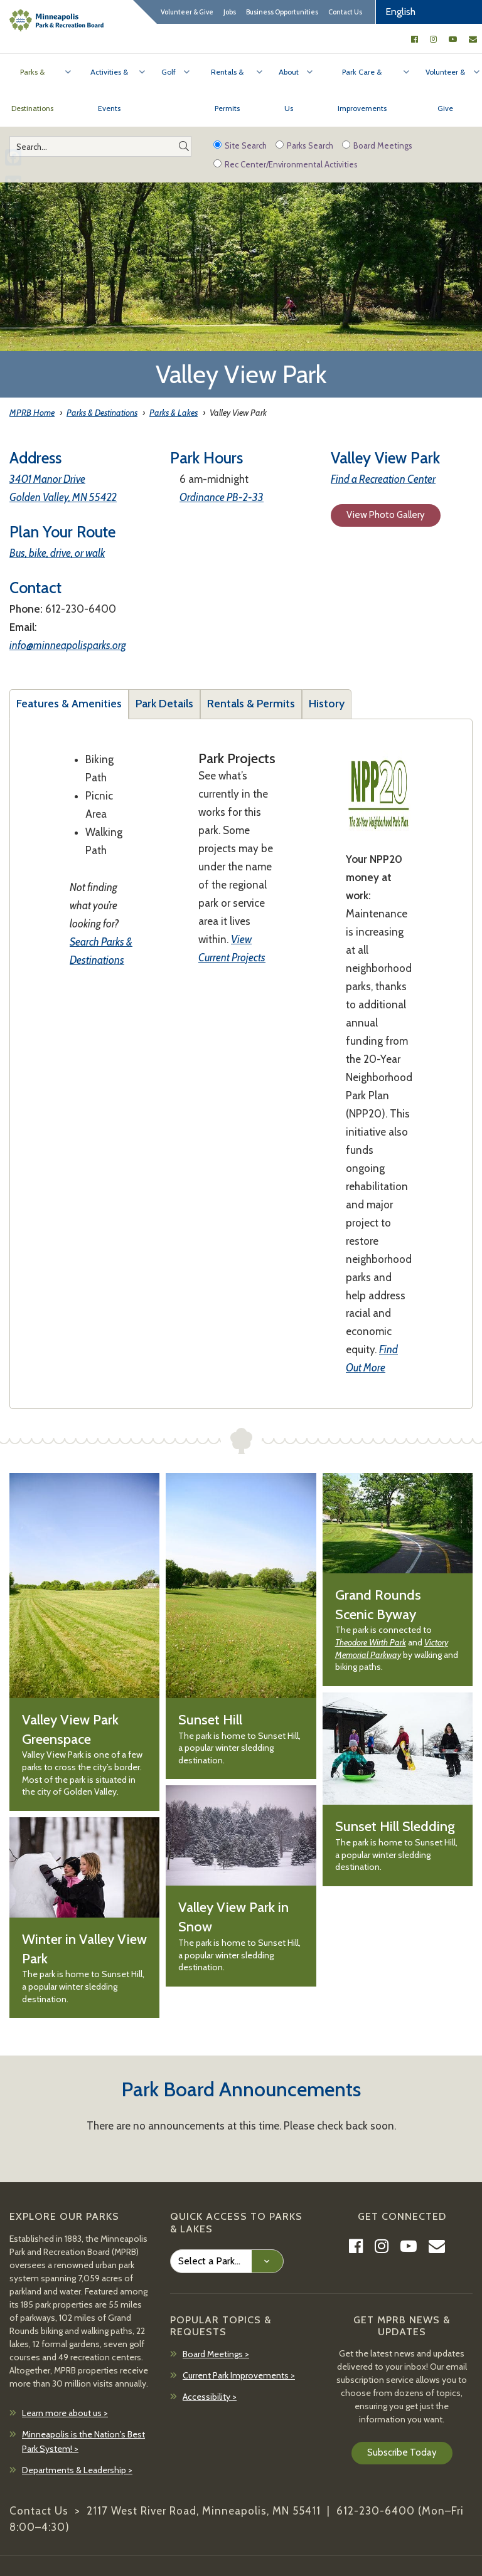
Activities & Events (109, 90)
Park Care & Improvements (362, 90)
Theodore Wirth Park (370, 1642)
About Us (289, 90)
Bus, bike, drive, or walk (57, 553)
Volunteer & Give (187, 12)
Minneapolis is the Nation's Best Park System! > (83, 2442)
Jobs (229, 12)
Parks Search (304, 145)
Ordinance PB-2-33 (221, 497)
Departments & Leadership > (77, 2470)
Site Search (240, 145)
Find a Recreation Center (383, 479)
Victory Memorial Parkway (391, 1648)
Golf (168, 72)
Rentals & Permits (227, 90)
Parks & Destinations (32, 90)
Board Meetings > (216, 2354)
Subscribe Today (402, 2452)
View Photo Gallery (385, 514)
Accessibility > (210, 2396)
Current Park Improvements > (239, 2375)
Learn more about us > (65, 2413)
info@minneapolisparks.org (67, 645)
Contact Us (345, 12)
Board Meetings (377, 145)
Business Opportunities (282, 12)
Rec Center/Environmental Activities (285, 164)
